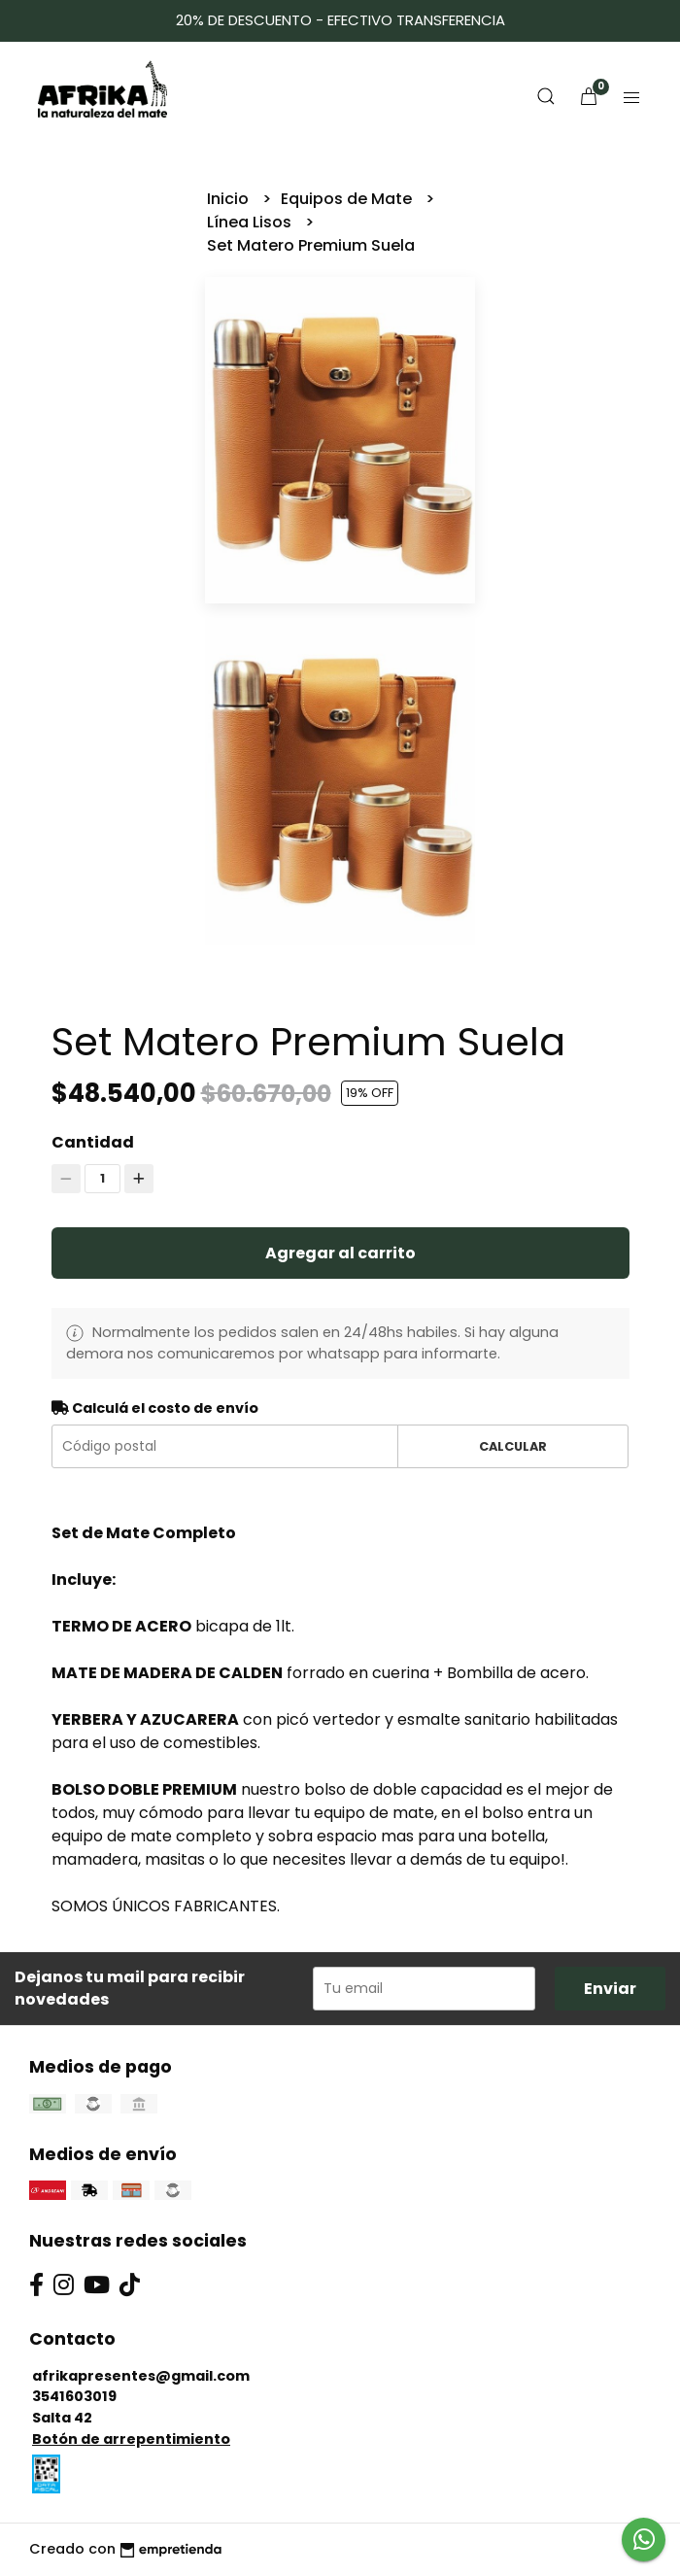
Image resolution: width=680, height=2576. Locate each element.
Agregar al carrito (340, 1253)
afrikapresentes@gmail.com (141, 2376)
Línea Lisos (251, 222)
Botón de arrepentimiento (131, 2439)
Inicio (230, 199)
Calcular (513, 1446)
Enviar (610, 1988)
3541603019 (74, 2396)
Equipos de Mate (348, 199)
